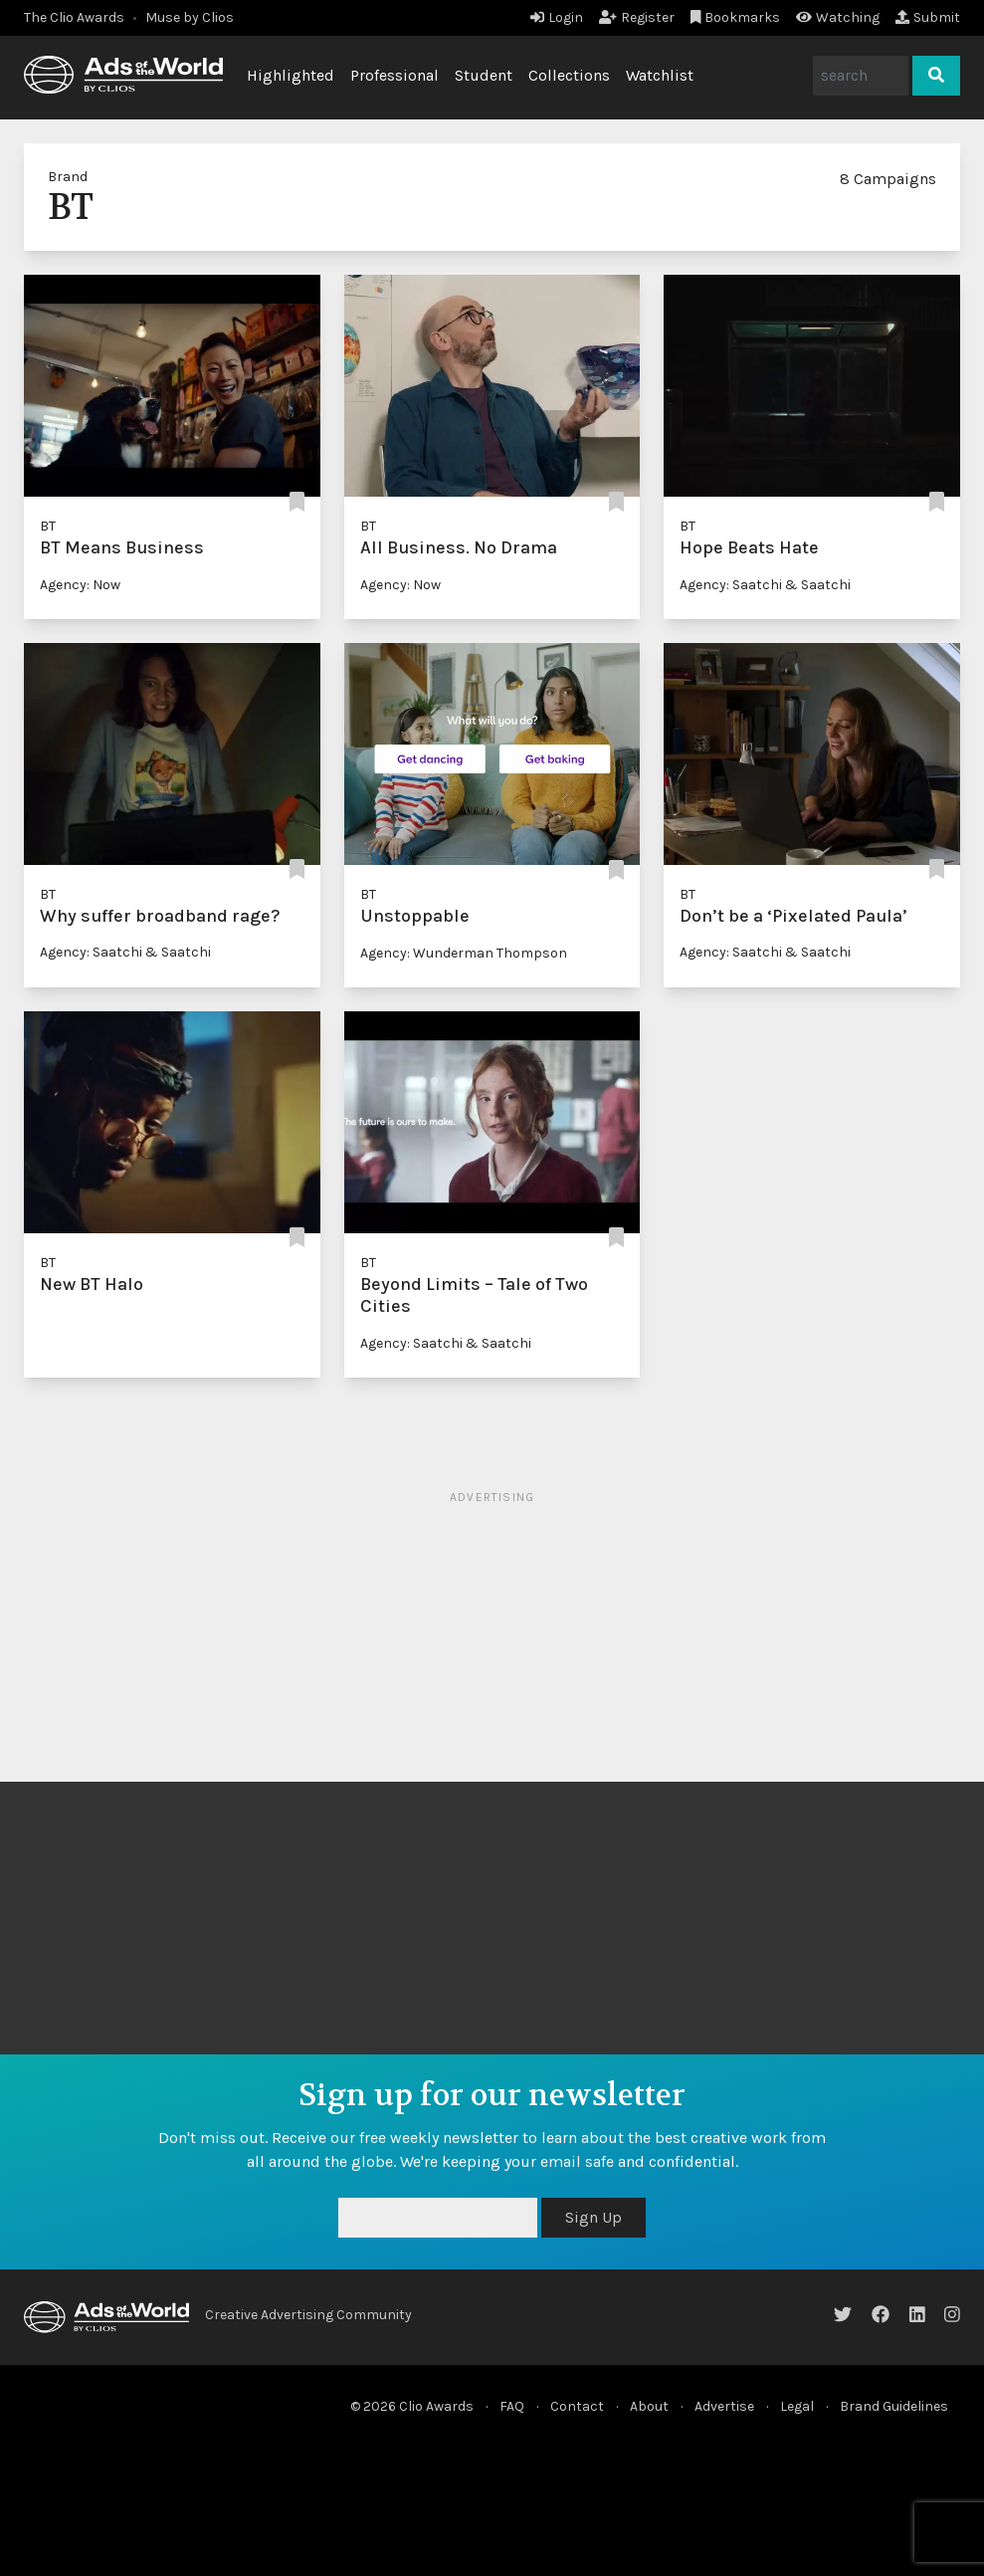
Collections (569, 75)
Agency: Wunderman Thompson (463, 953)
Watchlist (659, 75)
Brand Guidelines (894, 2406)
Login (556, 17)
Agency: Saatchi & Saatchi (765, 584)
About (649, 2406)
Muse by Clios (189, 17)
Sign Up (593, 2217)
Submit (927, 17)
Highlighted (290, 75)
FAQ (511, 2406)
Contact (577, 2406)
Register (637, 17)
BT (48, 526)
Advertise (724, 2406)
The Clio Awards (74, 17)
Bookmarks (735, 17)
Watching (838, 17)
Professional (394, 75)
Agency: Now (80, 584)
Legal (797, 2406)
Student (483, 75)
